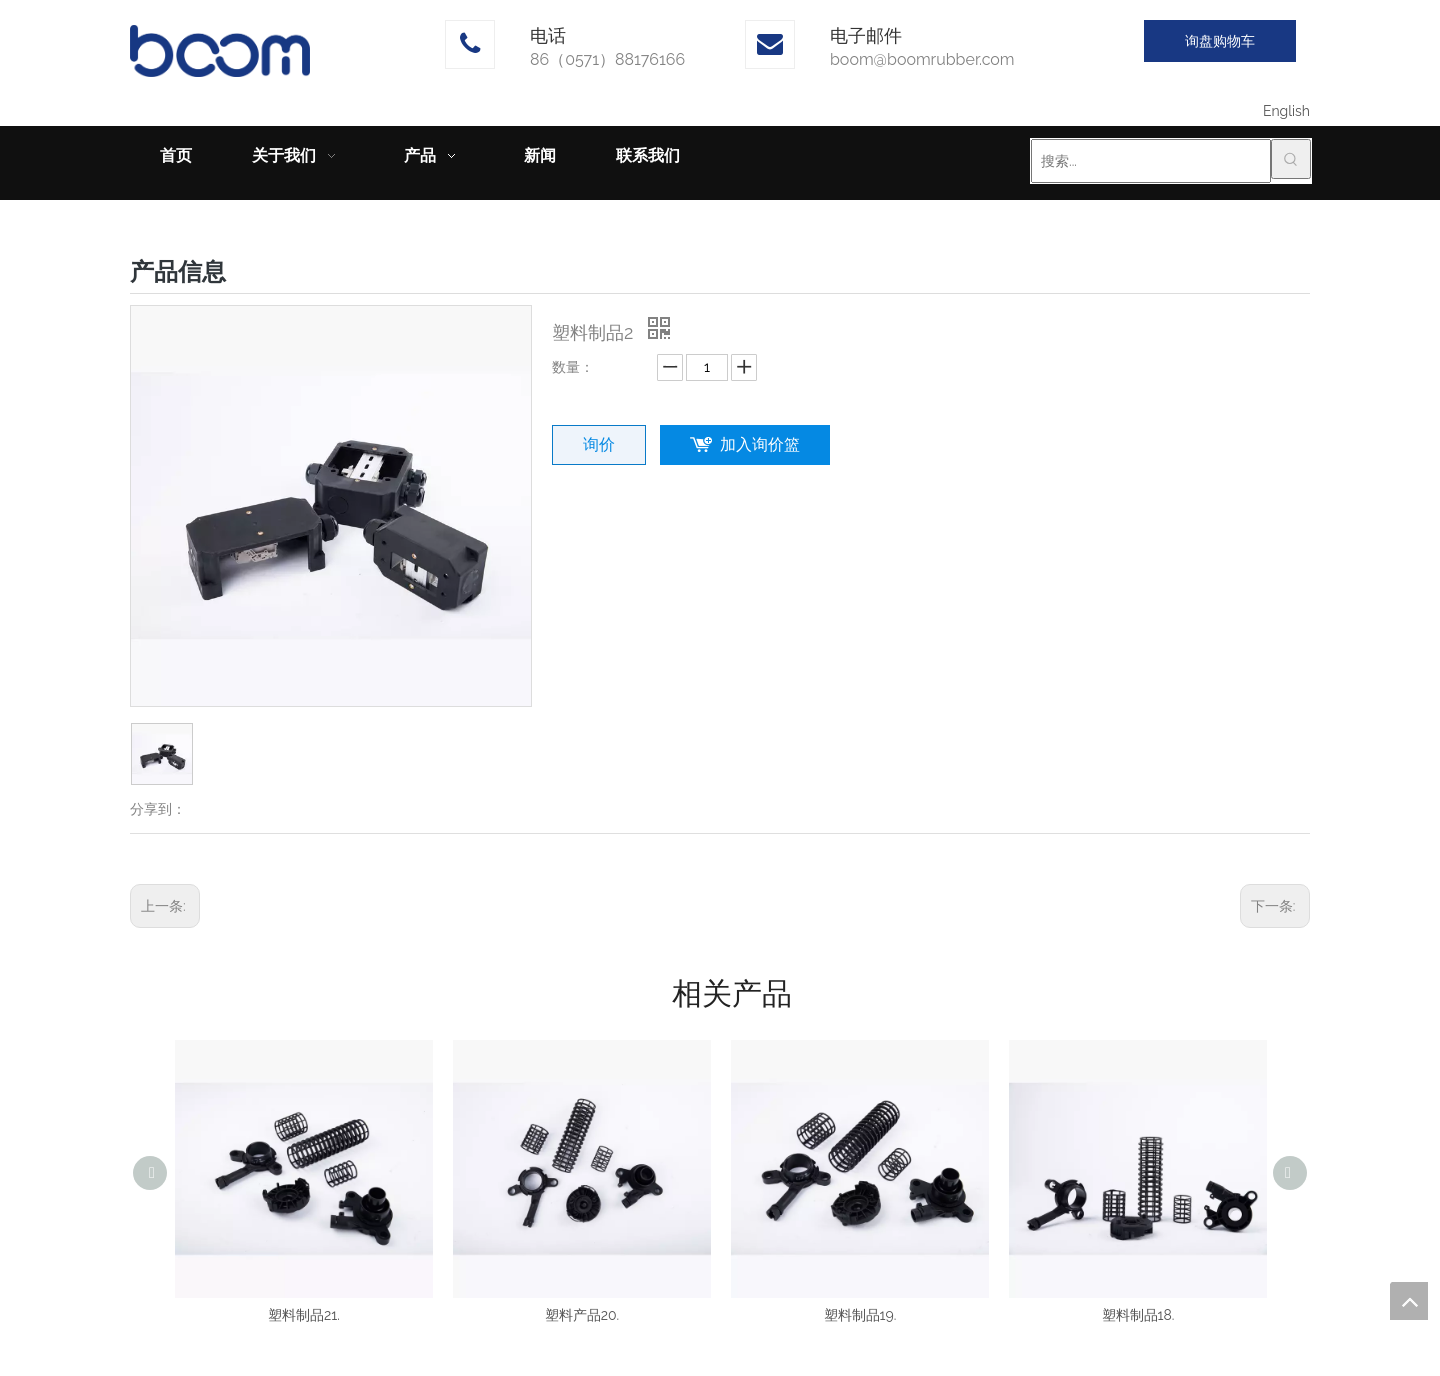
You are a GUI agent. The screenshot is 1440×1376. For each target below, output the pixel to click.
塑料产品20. (582, 1315)
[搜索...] (1151, 161)
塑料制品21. (304, 1315)
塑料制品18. (1138, 1315)
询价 (599, 444)
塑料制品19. (860, 1315)
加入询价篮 (760, 444)
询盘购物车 (1220, 41)
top (1409, 1301)
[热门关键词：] (1291, 159)
